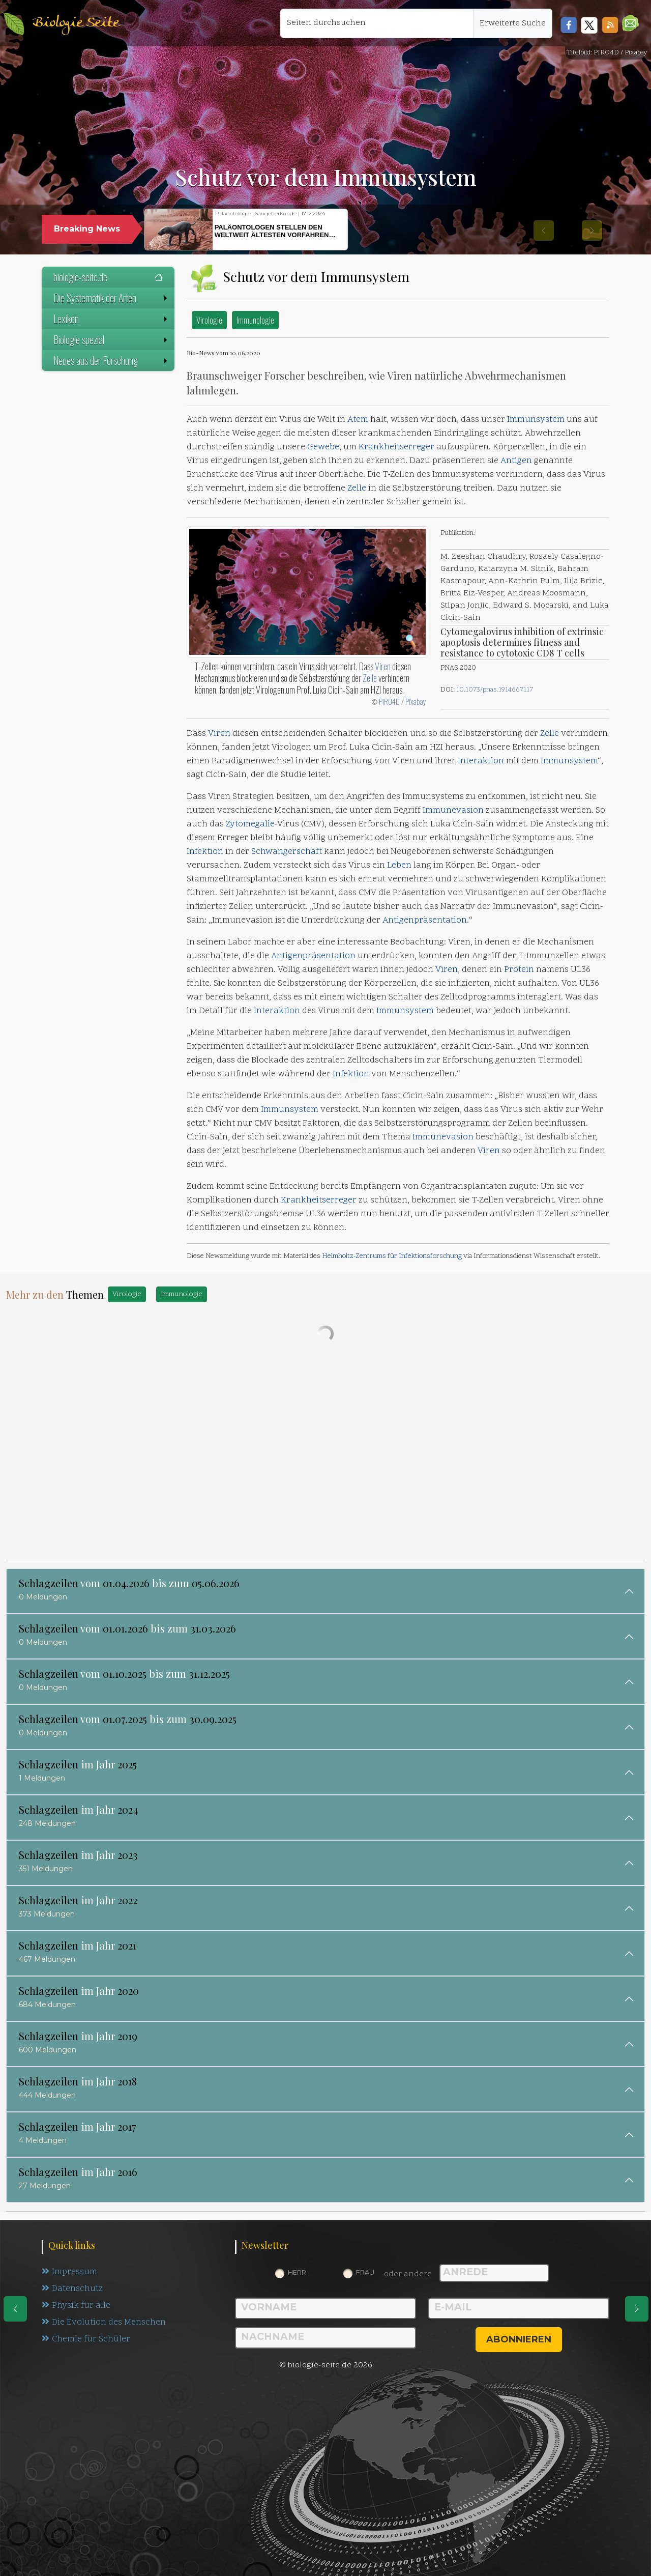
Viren (383, 666)
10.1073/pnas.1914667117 (494, 690)
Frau (365, 2272)
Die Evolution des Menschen (104, 2322)
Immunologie (255, 319)
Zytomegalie (250, 824)
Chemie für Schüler (86, 2339)
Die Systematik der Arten (111, 297)
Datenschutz (72, 2289)
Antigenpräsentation (424, 920)
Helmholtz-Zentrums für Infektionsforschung (392, 1256)
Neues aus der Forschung (111, 360)
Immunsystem (536, 420)
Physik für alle (76, 2306)
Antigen (516, 461)
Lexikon (111, 318)
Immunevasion (453, 811)
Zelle (356, 488)
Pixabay (415, 701)
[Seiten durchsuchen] (377, 23)
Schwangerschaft (286, 852)
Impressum (69, 2272)
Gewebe (323, 447)
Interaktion (481, 761)
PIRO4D (389, 701)
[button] (630, 23)
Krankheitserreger (396, 447)
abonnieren (518, 2339)
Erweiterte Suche (513, 23)
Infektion (205, 852)
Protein (519, 970)
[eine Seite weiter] (636, 2309)
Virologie (209, 319)
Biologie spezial (111, 339)
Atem (357, 420)
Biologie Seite (76, 23)
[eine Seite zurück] (15, 2309)
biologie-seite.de (108, 276)
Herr (297, 2272)
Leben (399, 866)
